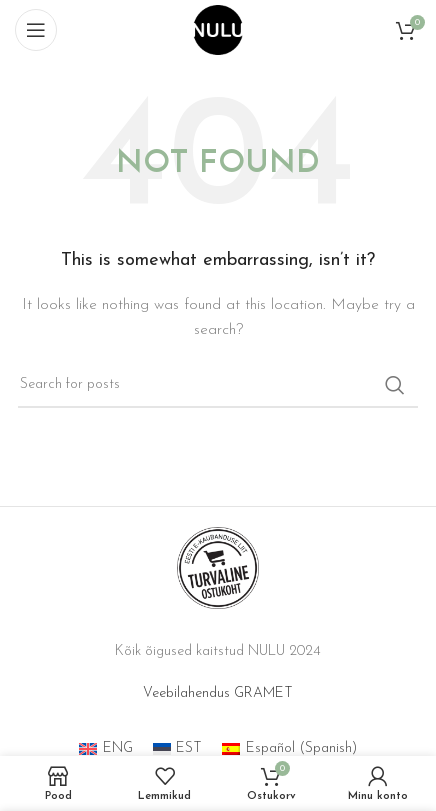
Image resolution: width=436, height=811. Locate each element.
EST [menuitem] (189, 748)
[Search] (218, 385)
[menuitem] (106, 749)
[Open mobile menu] (36, 30)
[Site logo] (218, 29)
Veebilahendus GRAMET (218, 693)
